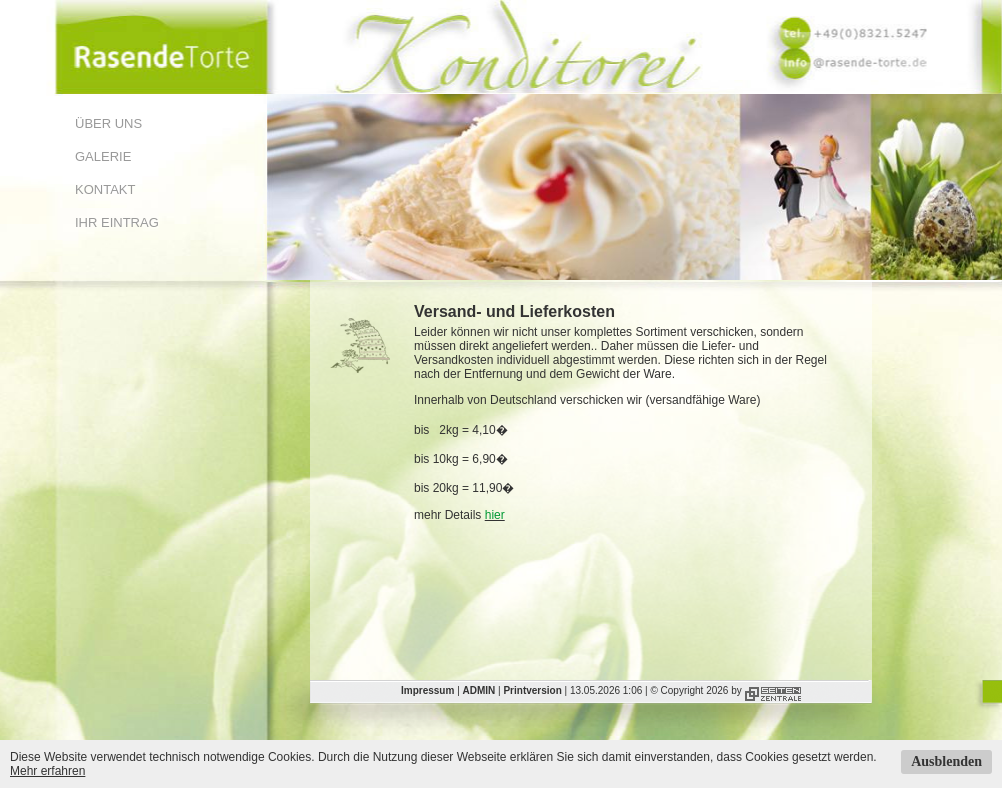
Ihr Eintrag (117, 222)
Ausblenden (946, 761)
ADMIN (479, 690)
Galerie (103, 156)
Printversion (532, 690)
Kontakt (105, 189)
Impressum (427, 690)
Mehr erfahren (47, 771)
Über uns (108, 123)
